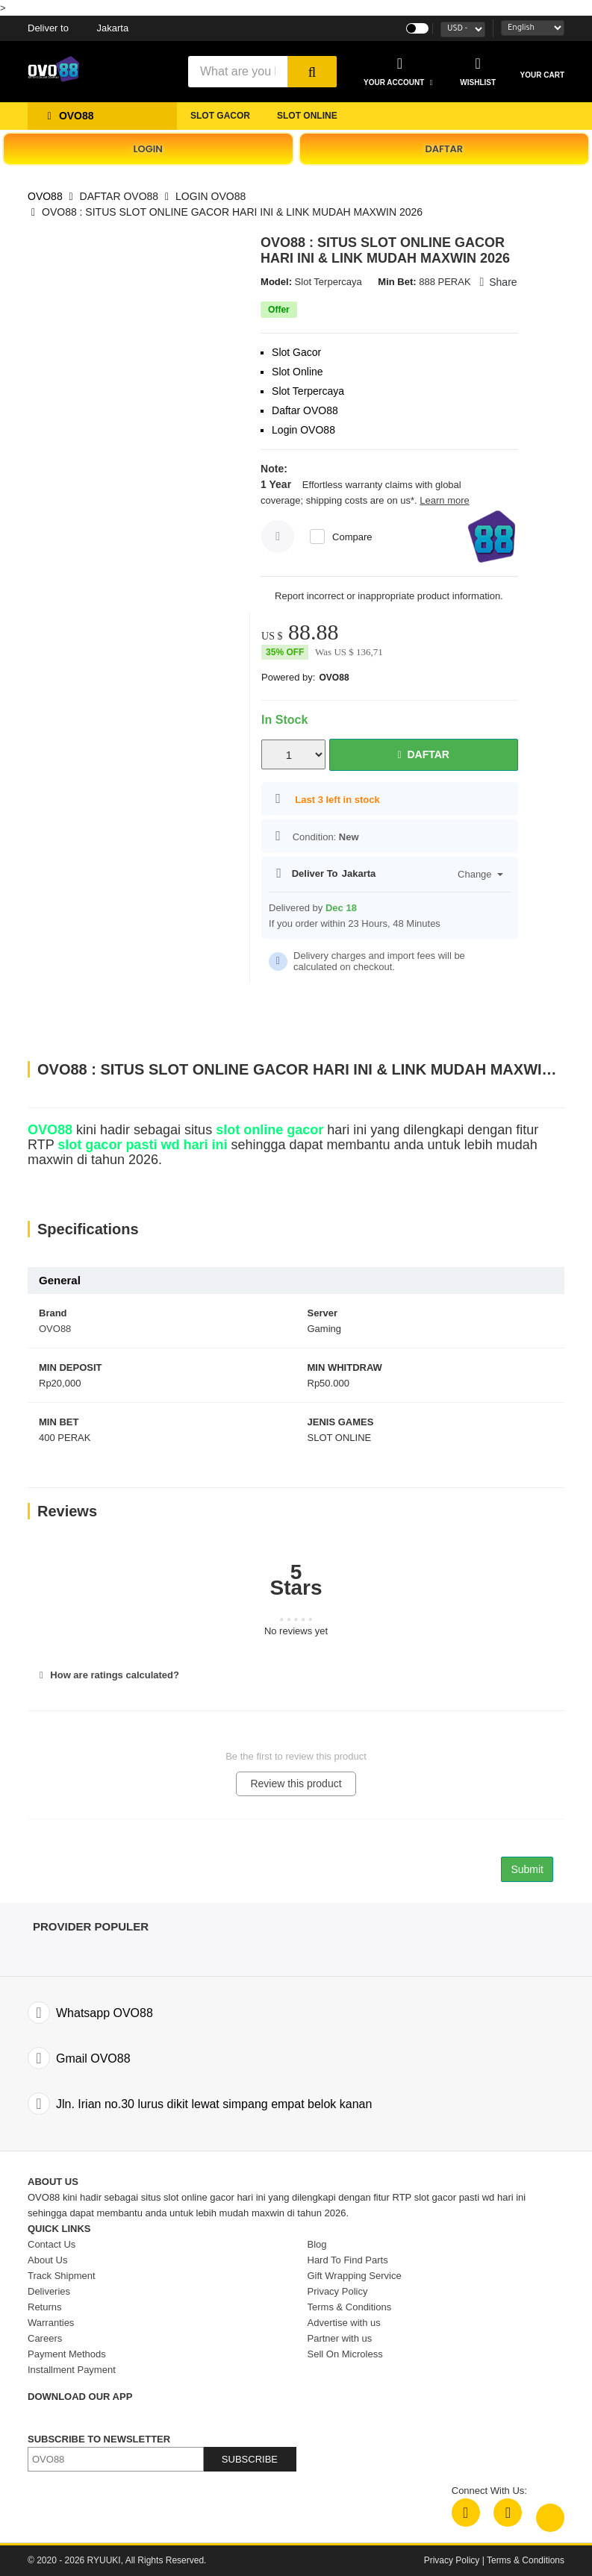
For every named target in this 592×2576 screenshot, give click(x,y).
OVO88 (45, 196)
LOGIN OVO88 (210, 196)
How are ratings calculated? (107, 1675)
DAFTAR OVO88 (119, 196)
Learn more (444, 500)
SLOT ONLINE (307, 115)
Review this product (295, 1783)
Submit (527, 1869)
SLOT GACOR (220, 115)
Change (480, 874)
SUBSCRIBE (250, 2459)
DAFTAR (444, 149)
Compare (352, 537)
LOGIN (148, 149)
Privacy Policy (452, 2560)
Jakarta (78, 28)
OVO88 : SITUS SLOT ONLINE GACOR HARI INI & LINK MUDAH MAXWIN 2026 (232, 212)
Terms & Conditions (525, 2560)
